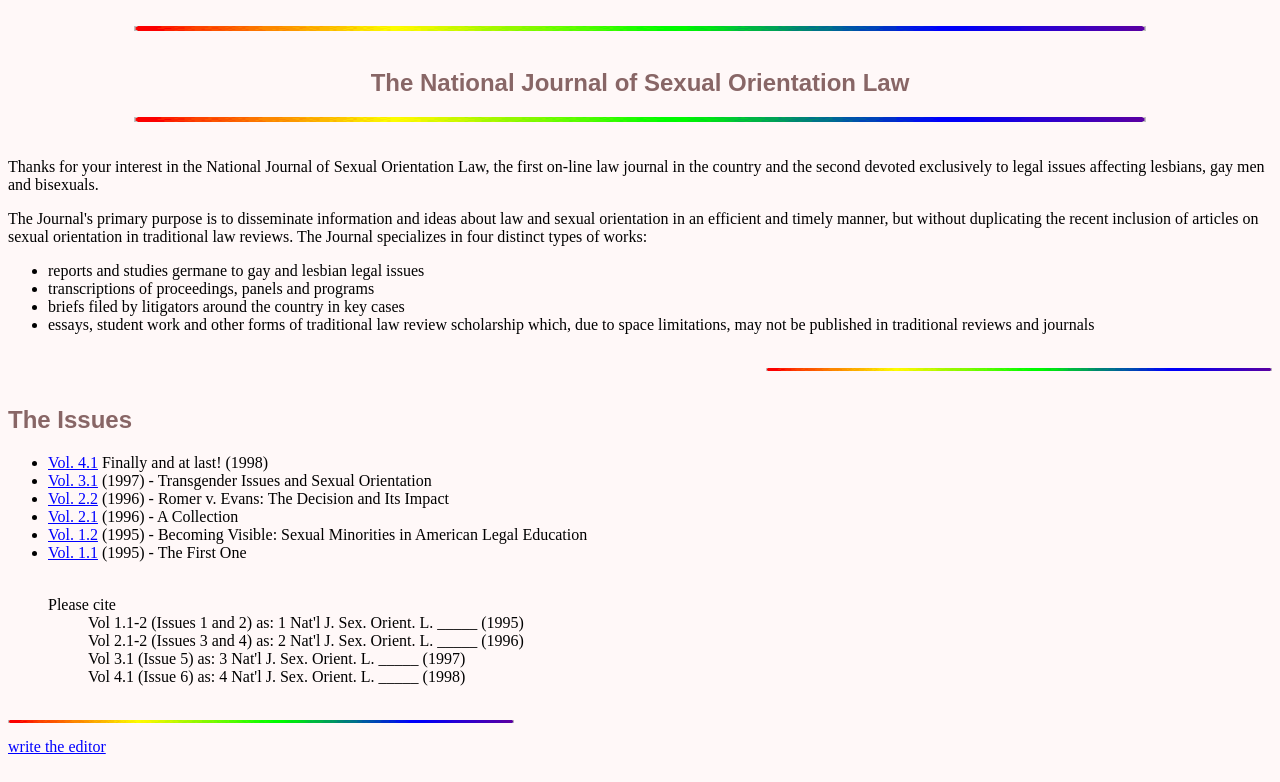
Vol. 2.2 (73, 498)
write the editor (57, 746)
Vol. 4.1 (73, 462)
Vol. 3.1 (73, 480)
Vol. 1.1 (73, 552)
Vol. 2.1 (73, 516)
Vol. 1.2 (73, 534)
